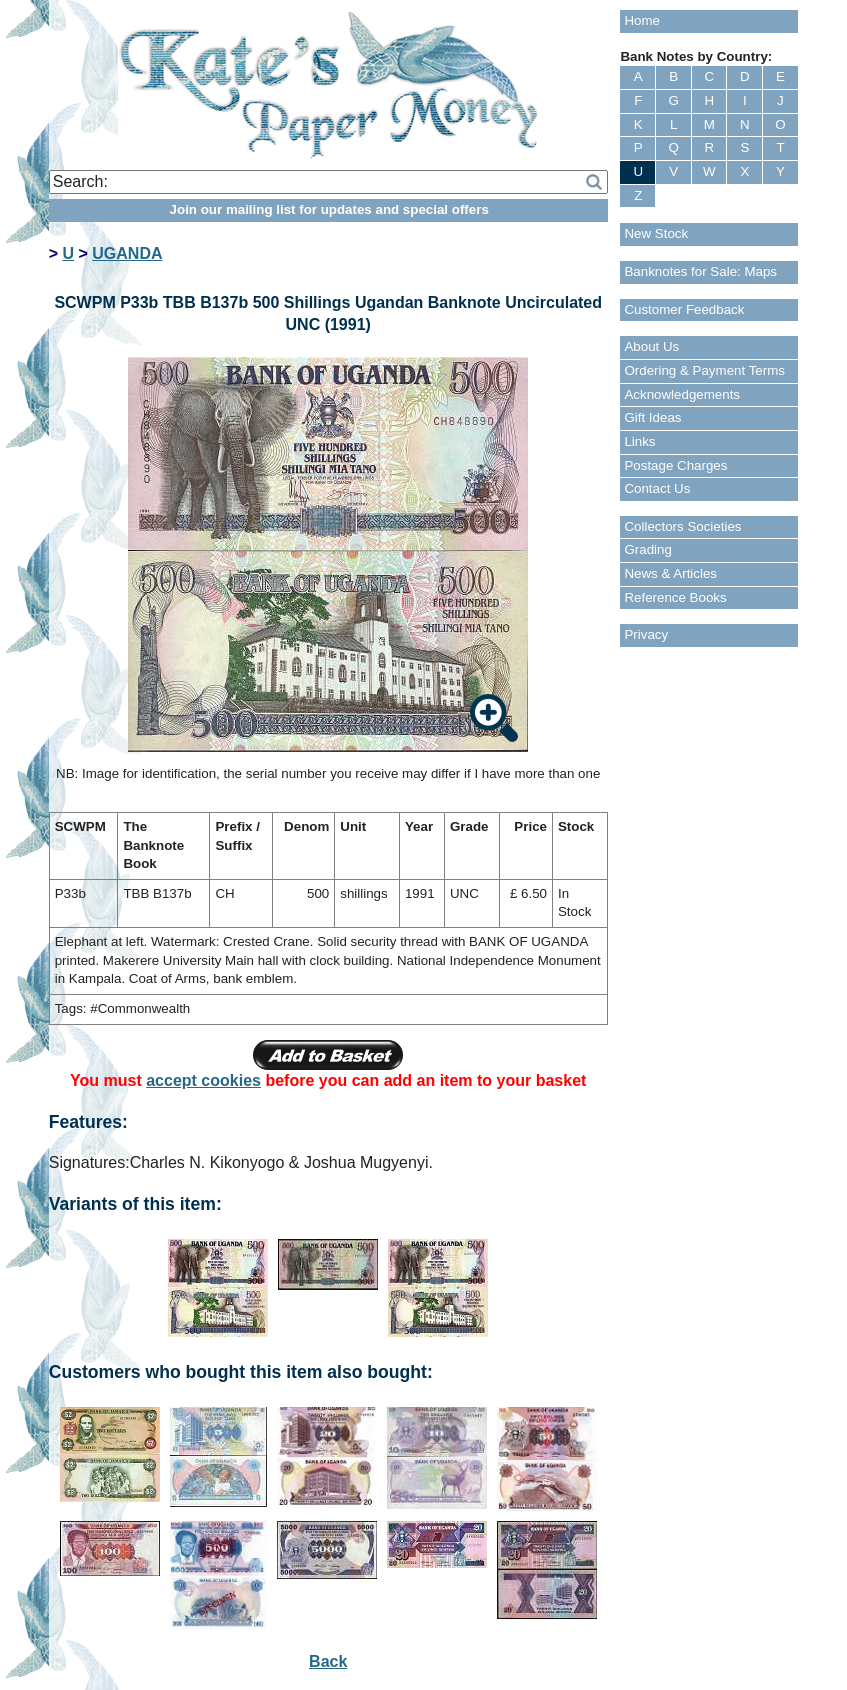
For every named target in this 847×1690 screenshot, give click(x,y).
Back (328, 1661)
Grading (647, 549)
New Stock (656, 233)
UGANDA (127, 253)
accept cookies (203, 1080)
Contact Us (657, 488)
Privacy (646, 634)
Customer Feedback (684, 309)
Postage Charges (675, 465)
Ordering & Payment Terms (704, 370)
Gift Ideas (652, 417)
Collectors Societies (682, 526)
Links (639, 441)
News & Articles (670, 573)
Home (642, 20)
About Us (651, 346)
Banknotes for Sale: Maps (700, 271)
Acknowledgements (682, 394)
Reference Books (675, 597)
